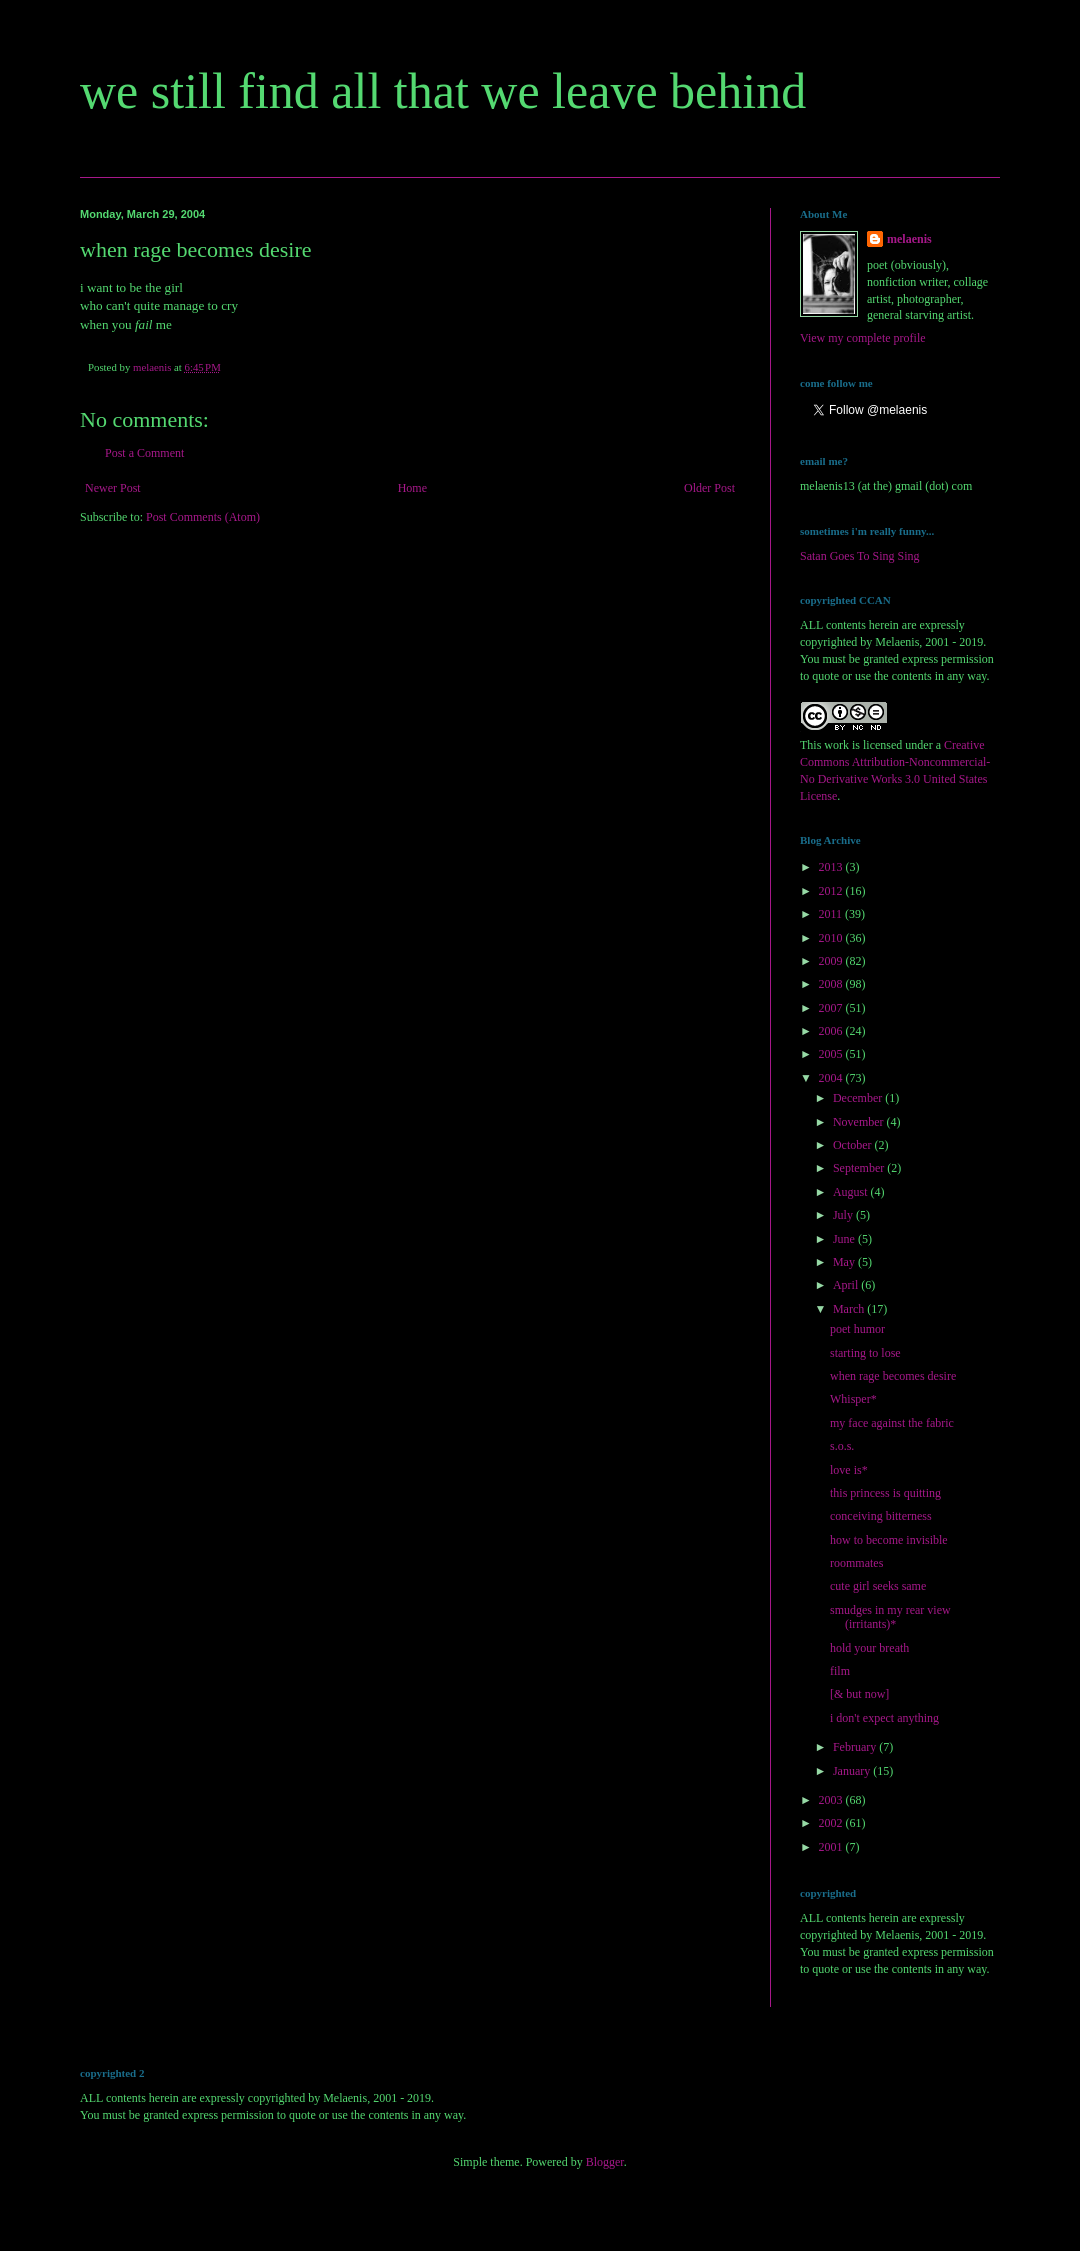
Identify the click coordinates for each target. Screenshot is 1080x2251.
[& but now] (859, 1694)
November (860, 1122)
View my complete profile (863, 338)
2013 (832, 867)
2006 (832, 1031)
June (845, 1239)
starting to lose (865, 1353)
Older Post (709, 488)
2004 (832, 1078)
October (854, 1145)
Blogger (605, 2162)
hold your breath (869, 1648)
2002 (832, 1823)
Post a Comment (144, 453)
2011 (832, 914)
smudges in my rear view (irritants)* (890, 1617)
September (860, 1168)
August (852, 1192)
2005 (832, 1054)
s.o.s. (842, 1446)
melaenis (909, 239)
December (859, 1098)
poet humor (857, 1329)
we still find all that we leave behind (443, 91)
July (844, 1215)
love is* (849, 1470)
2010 (832, 938)
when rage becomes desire (893, 1376)
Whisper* (853, 1399)
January (853, 1771)
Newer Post (113, 488)
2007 (832, 1008)
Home (412, 488)
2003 (832, 1800)
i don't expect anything (884, 1718)
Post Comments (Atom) (203, 517)
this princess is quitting (885, 1493)
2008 (832, 984)
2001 (832, 1847)
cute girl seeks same (878, 1586)
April (847, 1285)
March (850, 1309)
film (840, 1671)
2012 (832, 891)
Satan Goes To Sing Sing (860, 556)
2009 (832, 961)
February (856, 1747)
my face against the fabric (892, 1423)
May (845, 1262)
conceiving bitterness (881, 1516)
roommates (856, 1563)
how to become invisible (889, 1540)
